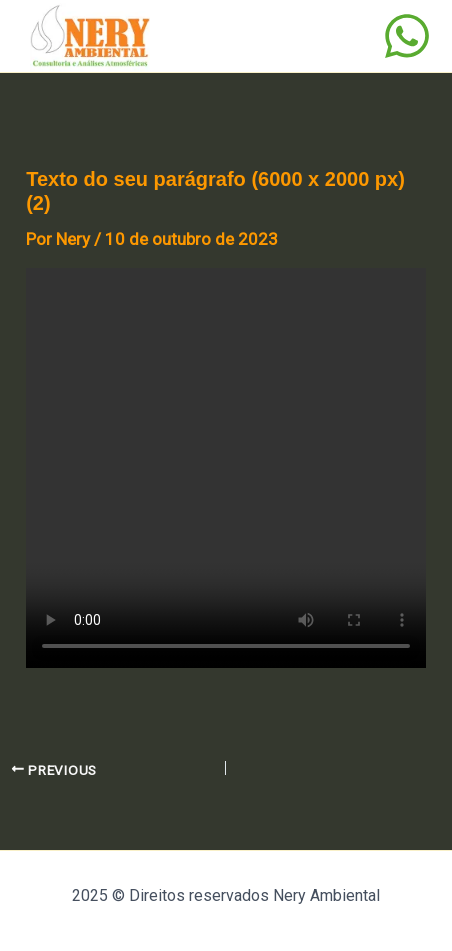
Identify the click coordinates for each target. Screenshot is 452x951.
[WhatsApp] (407, 36)
